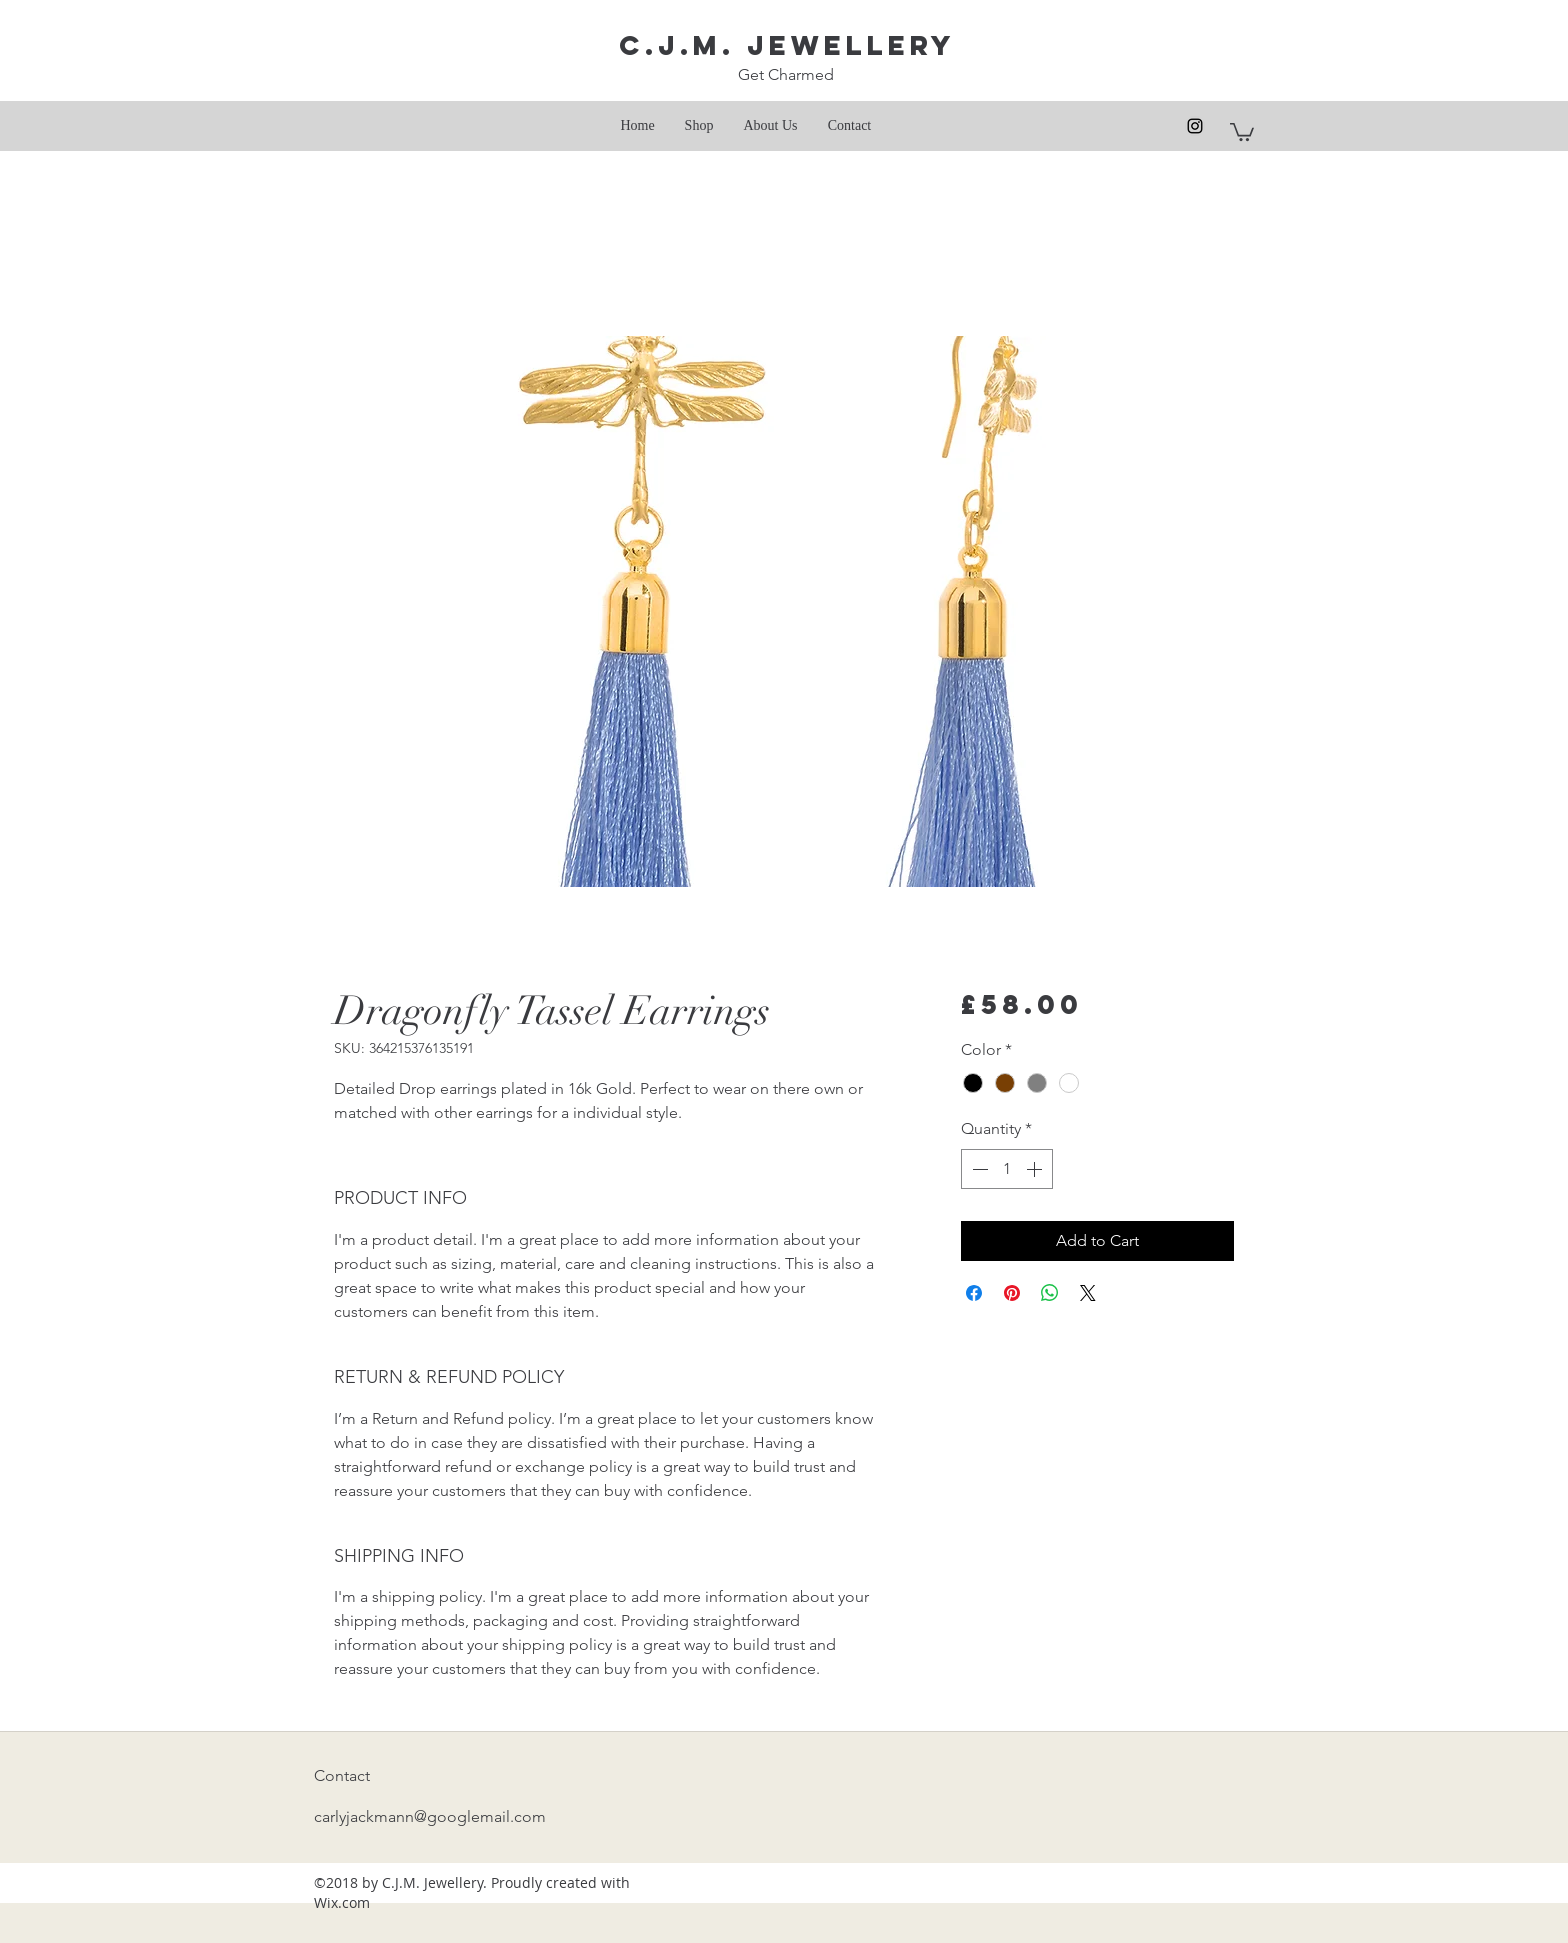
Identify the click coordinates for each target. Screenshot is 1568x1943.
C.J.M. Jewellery (787, 45)
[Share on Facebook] (974, 1293)
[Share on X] (1088, 1293)
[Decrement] (978, 1169)
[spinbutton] (1007, 1169)
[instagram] (1195, 126)
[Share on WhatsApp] (1050, 1293)
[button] (1242, 131)
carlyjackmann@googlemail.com (430, 1816)
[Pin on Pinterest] (1012, 1293)
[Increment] (1036, 1169)
